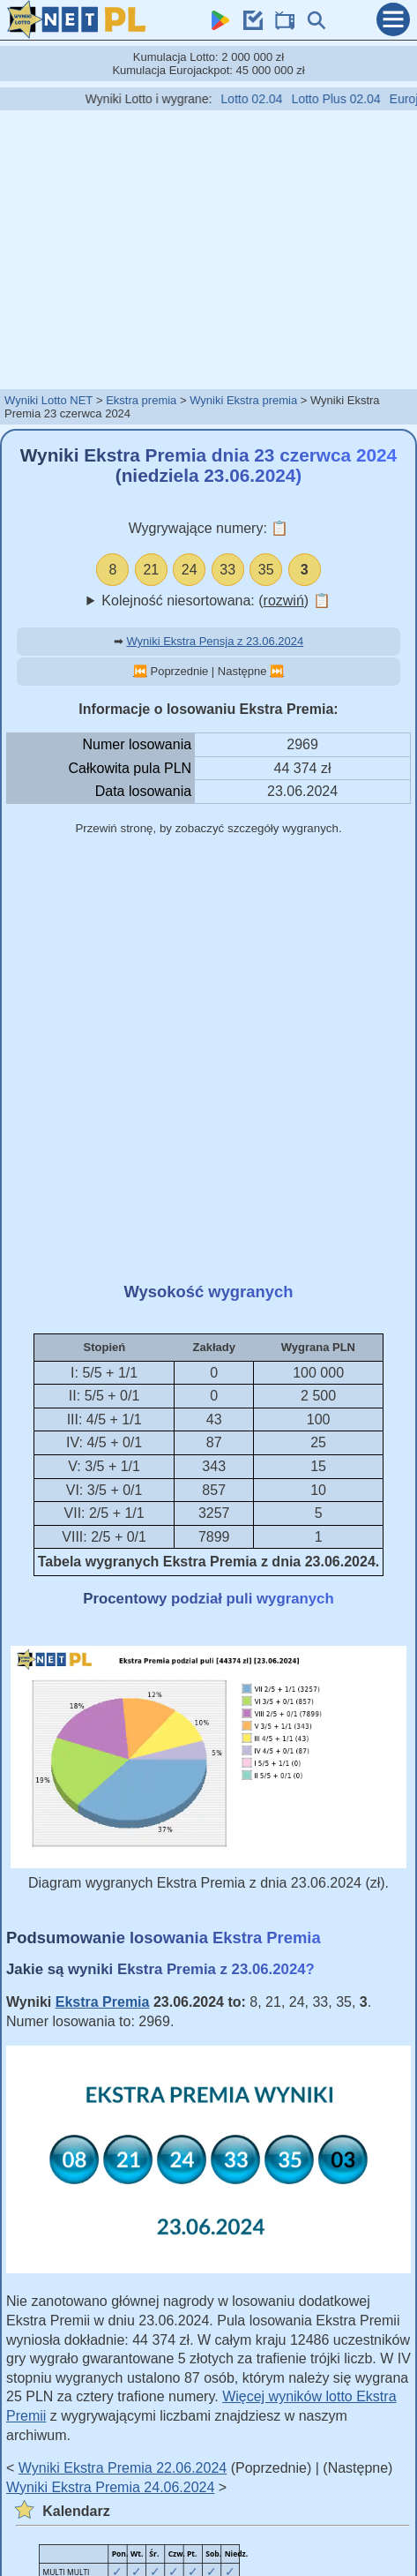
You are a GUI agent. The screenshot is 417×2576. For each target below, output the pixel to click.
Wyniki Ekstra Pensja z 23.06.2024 (214, 641)
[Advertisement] (209, 248)
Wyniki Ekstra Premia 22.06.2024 (123, 2467)
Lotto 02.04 (264, 99)
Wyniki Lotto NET (48, 400)
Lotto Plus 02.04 (348, 99)
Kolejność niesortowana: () (215, 600)
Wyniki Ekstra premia (243, 400)
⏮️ (140, 671)
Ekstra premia (141, 400)
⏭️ (277, 671)
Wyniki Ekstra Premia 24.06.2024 (110, 2487)
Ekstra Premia (103, 2001)
